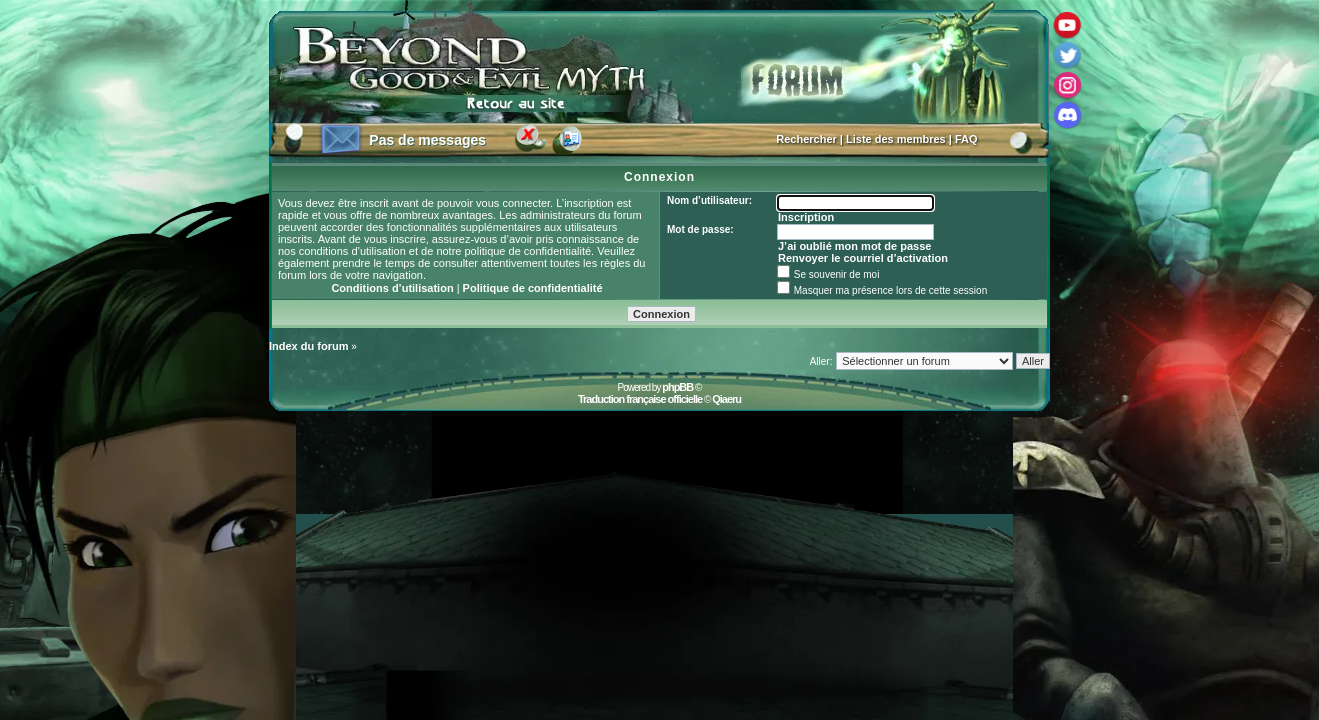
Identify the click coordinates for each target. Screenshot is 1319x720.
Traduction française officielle (640, 399)
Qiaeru (726, 399)
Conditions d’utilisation (392, 288)
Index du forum (308, 346)
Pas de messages (427, 140)
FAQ (966, 139)
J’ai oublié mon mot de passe (854, 246)
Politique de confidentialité (533, 288)
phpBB (677, 387)
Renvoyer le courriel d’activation (863, 258)
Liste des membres (896, 139)
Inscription (806, 217)
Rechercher (806, 139)
